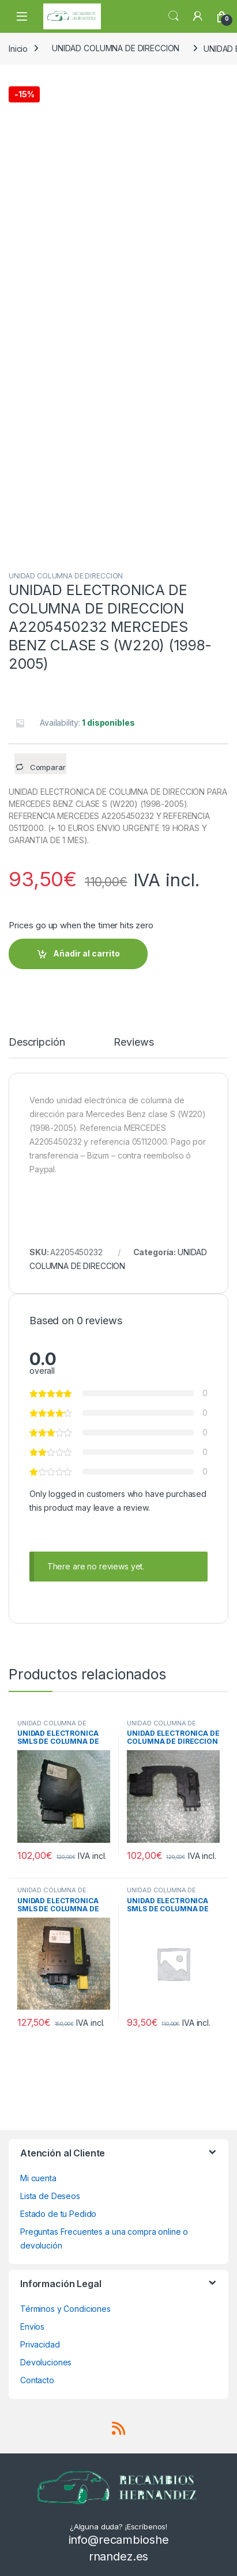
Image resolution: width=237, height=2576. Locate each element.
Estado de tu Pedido (58, 2214)
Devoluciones (46, 2362)
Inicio (18, 48)
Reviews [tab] (133, 1042)
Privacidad (40, 2344)
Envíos (32, 2326)
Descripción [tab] (37, 1042)
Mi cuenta (38, 2178)
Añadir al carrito (86, 953)
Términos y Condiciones (65, 2309)
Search (173, 16)
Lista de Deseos (50, 2196)
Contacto (37, 2380)
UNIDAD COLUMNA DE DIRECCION (115, 48)
